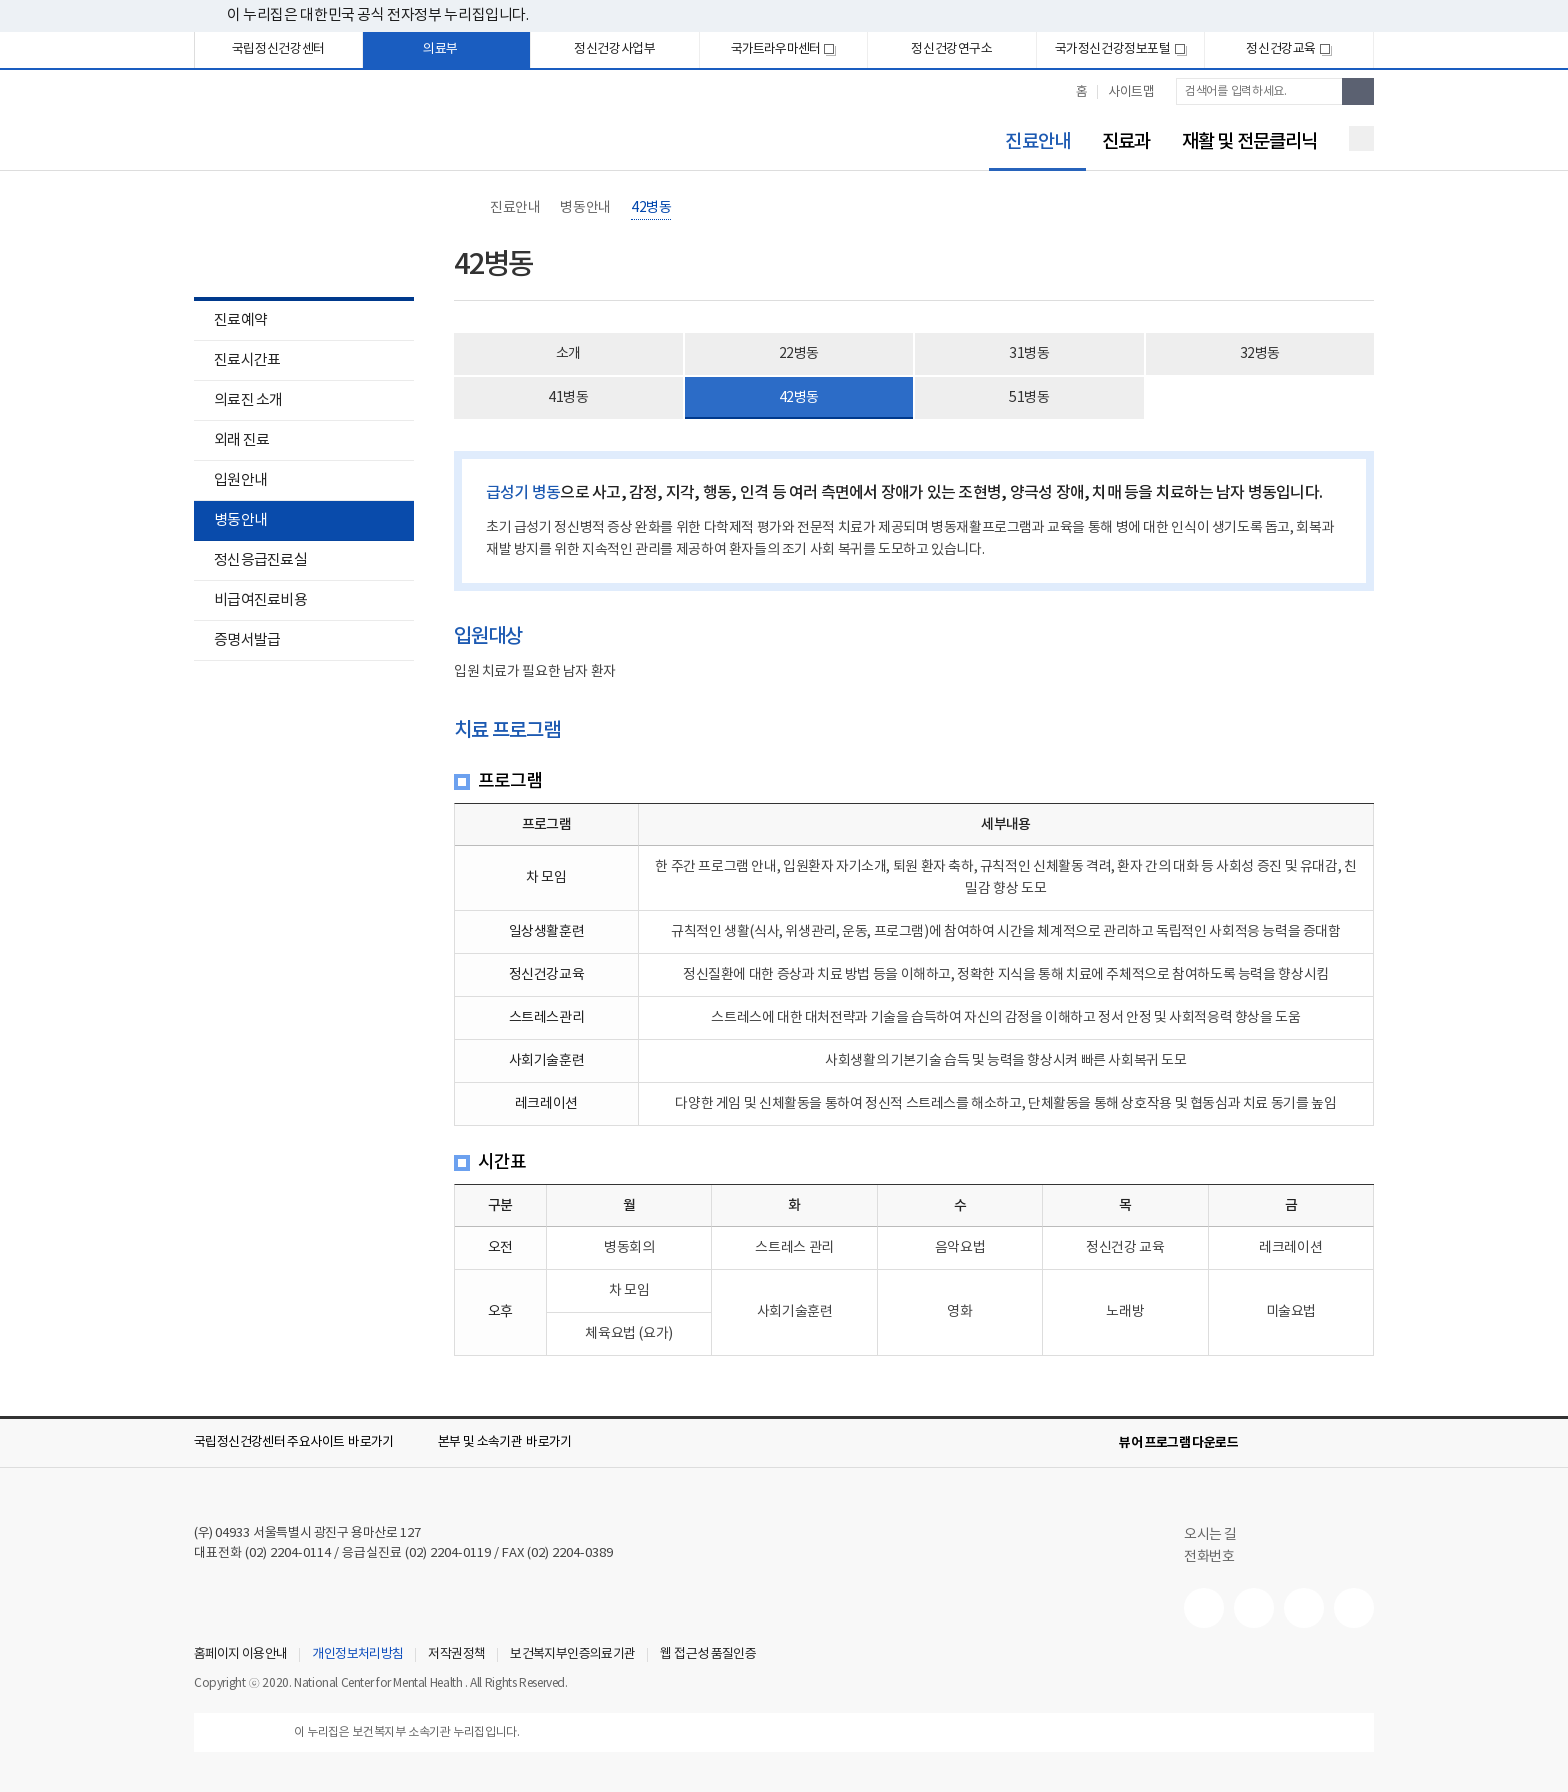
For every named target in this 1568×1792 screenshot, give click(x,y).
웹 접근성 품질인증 (708, 1655)
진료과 (1126, 142)
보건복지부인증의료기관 (572, 1655)
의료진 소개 (248, 400)
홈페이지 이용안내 (240, 1655)
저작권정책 (456, 1655)
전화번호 (1209, 1557)
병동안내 (240, 520)
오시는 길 (1220, 1535)
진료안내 (1029, 142)
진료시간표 (247, 360)
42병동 (651, 208)
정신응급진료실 (260, 560)
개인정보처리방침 (357, 1655)
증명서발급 (247, 640)
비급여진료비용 (260, 600)
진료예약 (240, 320)
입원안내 (230, 482)
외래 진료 (241, 440)
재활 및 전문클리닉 (1249, 142)
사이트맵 (1131, 92)
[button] (308, 1443)
